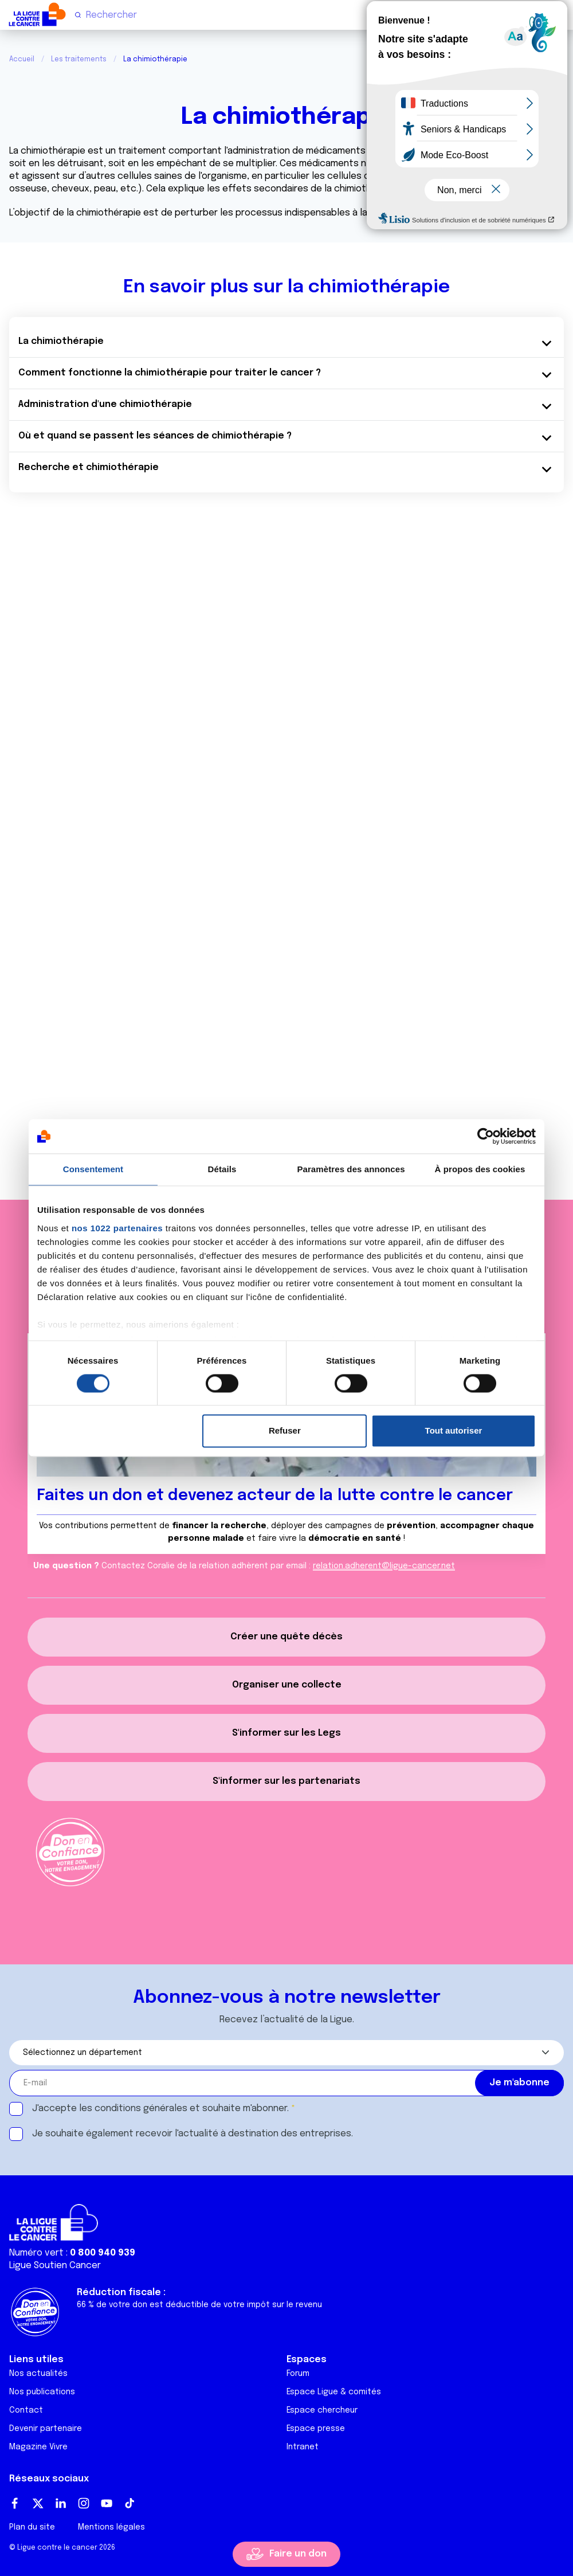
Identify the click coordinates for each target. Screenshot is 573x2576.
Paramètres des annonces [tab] (351, 1169)
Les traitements (79, 59)
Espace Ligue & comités (333, 2392)
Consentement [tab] (93, 1169)
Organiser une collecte (287, 1685)
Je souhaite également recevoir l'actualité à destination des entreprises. (192, 2134)
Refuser (285, 1431)
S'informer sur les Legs (286, 1733)
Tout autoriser (453, 1431)
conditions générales (141, 2108)
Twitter (38, 2503)
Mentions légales (111, 2527)
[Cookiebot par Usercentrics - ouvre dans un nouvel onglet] (485, 1136)
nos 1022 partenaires (117, 1228)
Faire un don (298, 2554)
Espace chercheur (322, 2410)
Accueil (21, 59)
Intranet (302, 2447)
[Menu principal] (559, 14)
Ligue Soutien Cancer (55, 2265)
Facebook (15, 2503)
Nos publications (42, 2392)
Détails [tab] (222, 1169)
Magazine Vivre (38, 2447)
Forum (297, 2374)
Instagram (83, 2503)
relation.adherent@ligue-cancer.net (384, 1566)
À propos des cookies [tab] (480, 1169)
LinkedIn (60, 2503)
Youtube (106, 2503)
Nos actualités (38, 2374)
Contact (26, 2410)
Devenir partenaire (45, 2429)
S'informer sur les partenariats (286, 1781)
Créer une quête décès (286, 1637)
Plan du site (32, 2527)
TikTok (129, 2503)
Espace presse (315, 2429)
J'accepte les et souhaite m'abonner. (160, 2108)
